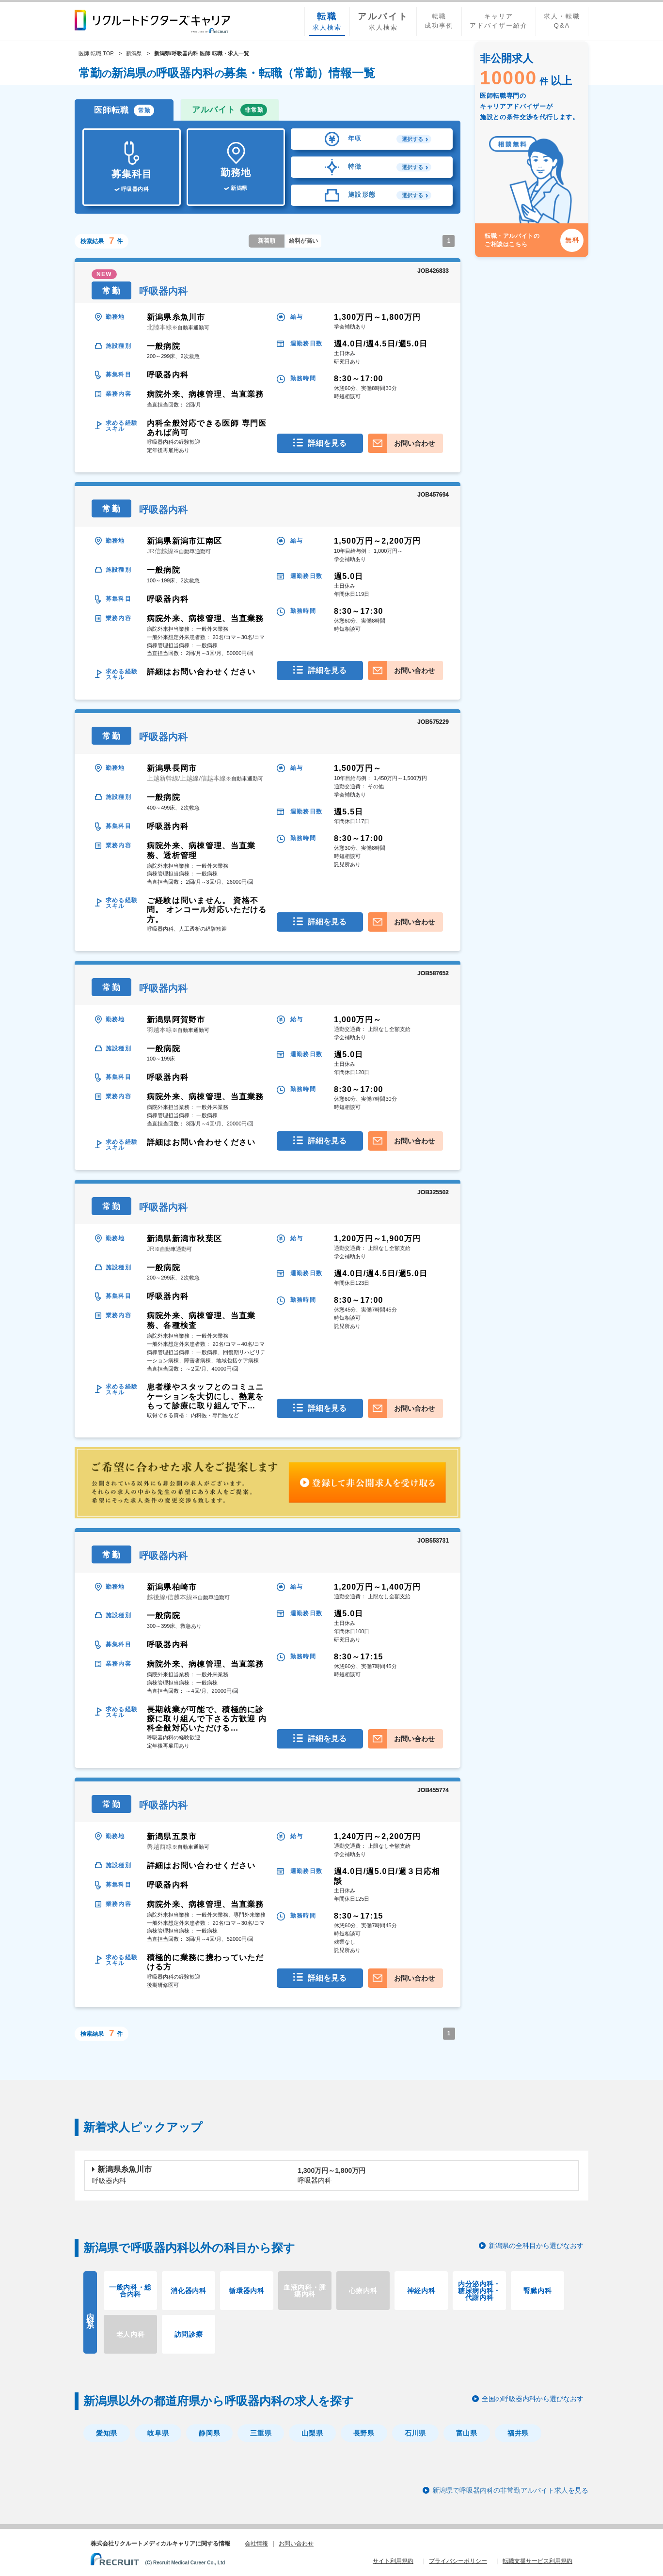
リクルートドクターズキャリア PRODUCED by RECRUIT (152, 21)
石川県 (415, 2433)
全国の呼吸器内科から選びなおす (533, 2398)
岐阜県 (158, 2433)
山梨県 (312, 2433)
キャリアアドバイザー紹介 (499, 21)
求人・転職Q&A (562, 21)
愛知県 (106, 2433)
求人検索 (327, 21)
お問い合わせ (414, 443)
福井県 (518, 2433)
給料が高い (303, 240)
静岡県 (209, 2433)
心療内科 (363, 2291)
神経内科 (421, 2291)
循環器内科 (247, 2291)
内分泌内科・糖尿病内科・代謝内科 (479, 2290)
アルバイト (229, 110)
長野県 (364, 2433)
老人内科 (130, 2334)
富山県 (466, 2433)
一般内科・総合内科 (130, 2290)
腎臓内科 (537, 2291)
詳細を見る (327, 443)
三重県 (260, 2433)
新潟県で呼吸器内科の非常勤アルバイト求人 (500, 2490)
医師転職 (124, 110)
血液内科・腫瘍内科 (305, 2290)
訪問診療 (188, 2334)
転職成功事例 (439, 21)
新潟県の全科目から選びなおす (536, 2245)
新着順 (266, 240)
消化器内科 (188, 2291)
